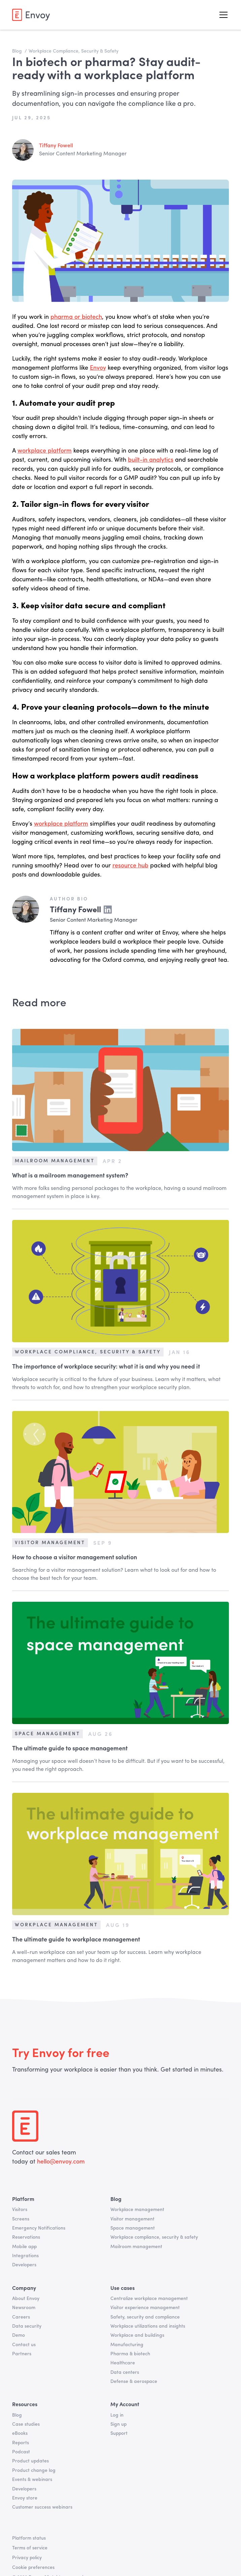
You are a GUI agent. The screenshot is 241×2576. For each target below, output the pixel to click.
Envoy (98, 368)
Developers (24, 2265)
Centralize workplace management (149, 2298)
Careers (21, 2317)
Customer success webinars (42, 2507)
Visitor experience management (145, 2307)
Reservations (26, 2237)
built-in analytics (150, 460)
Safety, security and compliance (145, 2317)
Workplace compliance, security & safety (154, 2237)
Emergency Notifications (38, 2228)
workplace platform (45, 451)
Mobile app (24, 2246)
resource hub (130, 866)
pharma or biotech (76, 317)
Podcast (21, 2452)
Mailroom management (136, 2246)
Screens (20, 2219)
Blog (17, 2415)
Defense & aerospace (133, 2381)
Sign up (118, 2424)
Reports (20, 2443)
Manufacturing (126, 2344)
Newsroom (23, 2307)
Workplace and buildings (137, 2335)
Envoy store (24, 2498)
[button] (222, 15)
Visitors (19, 2209)
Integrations (25, 2255)
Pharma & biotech (130, 2354)
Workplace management (137, 2209)
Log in (117, 2415)
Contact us (24, 2344)
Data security (26, 2326)
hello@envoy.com (60, 2162)
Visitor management (132, 2219)
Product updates (30, 2461)
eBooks (20, 2433)
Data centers (124, 2372)
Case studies (26, 2424)
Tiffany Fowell (56, 146)
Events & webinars (32, 2479)
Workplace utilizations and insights (147, 2326)
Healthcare (122, 2363)
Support (119, 2433)
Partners (21, 2354)
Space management (132, 2228)
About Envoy (25, 2298)
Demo (18, 2335)
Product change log (34, 2470)
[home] (31, 15)
